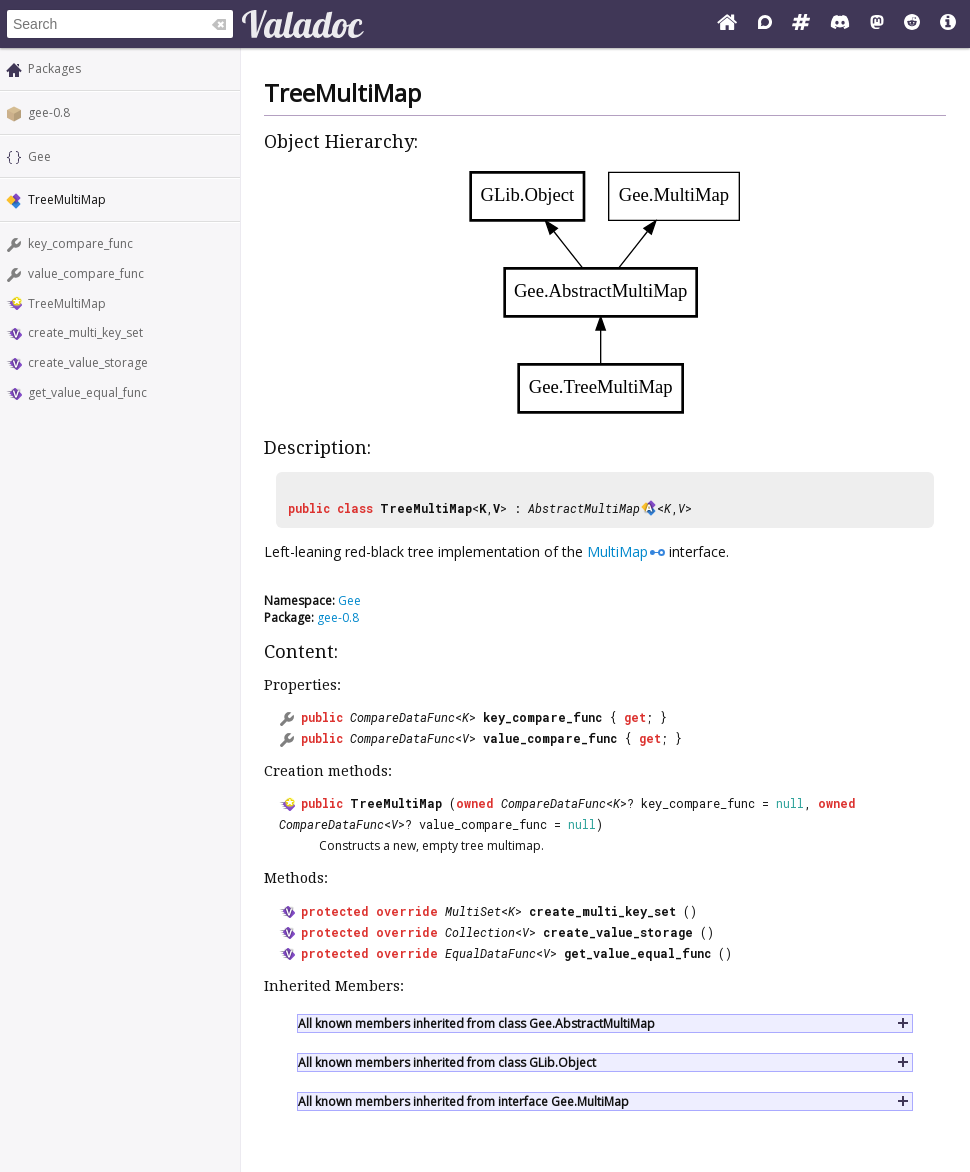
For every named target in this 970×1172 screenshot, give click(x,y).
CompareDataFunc (402, 717)
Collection (480, 932)
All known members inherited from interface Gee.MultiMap (463, 1101)
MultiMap (617, 551)
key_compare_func (80, 243)
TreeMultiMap (67, 303)
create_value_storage (88, 362)
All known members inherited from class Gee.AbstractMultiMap (476, 1023)
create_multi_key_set (85, 332)
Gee (39, 156)
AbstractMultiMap (584, 508)
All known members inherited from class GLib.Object (447, 1062)
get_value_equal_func (87, 392)
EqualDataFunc (490, 953)
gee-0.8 (49, 112)
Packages (54, 68)
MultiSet (473, 911)
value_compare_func (86, 273)
